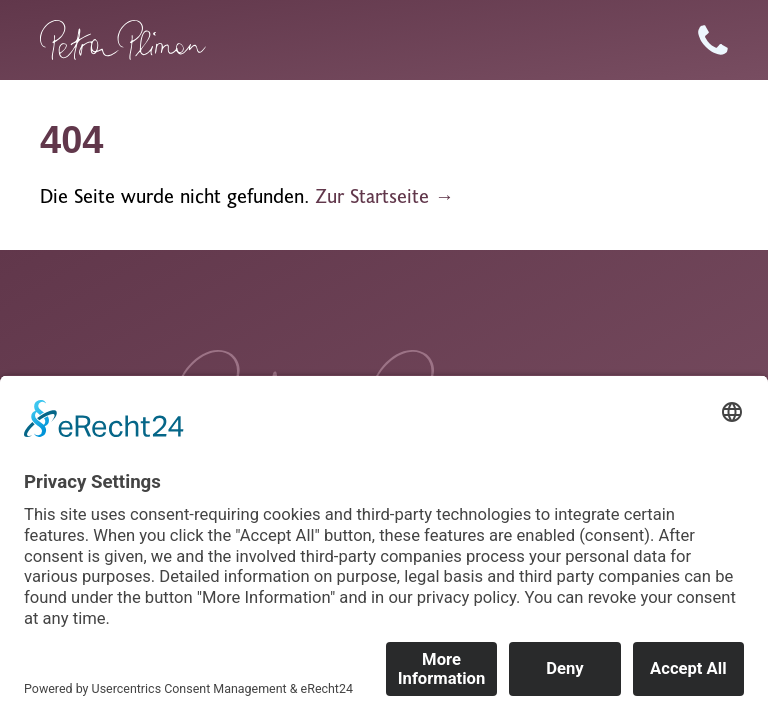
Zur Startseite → (384, 195)
